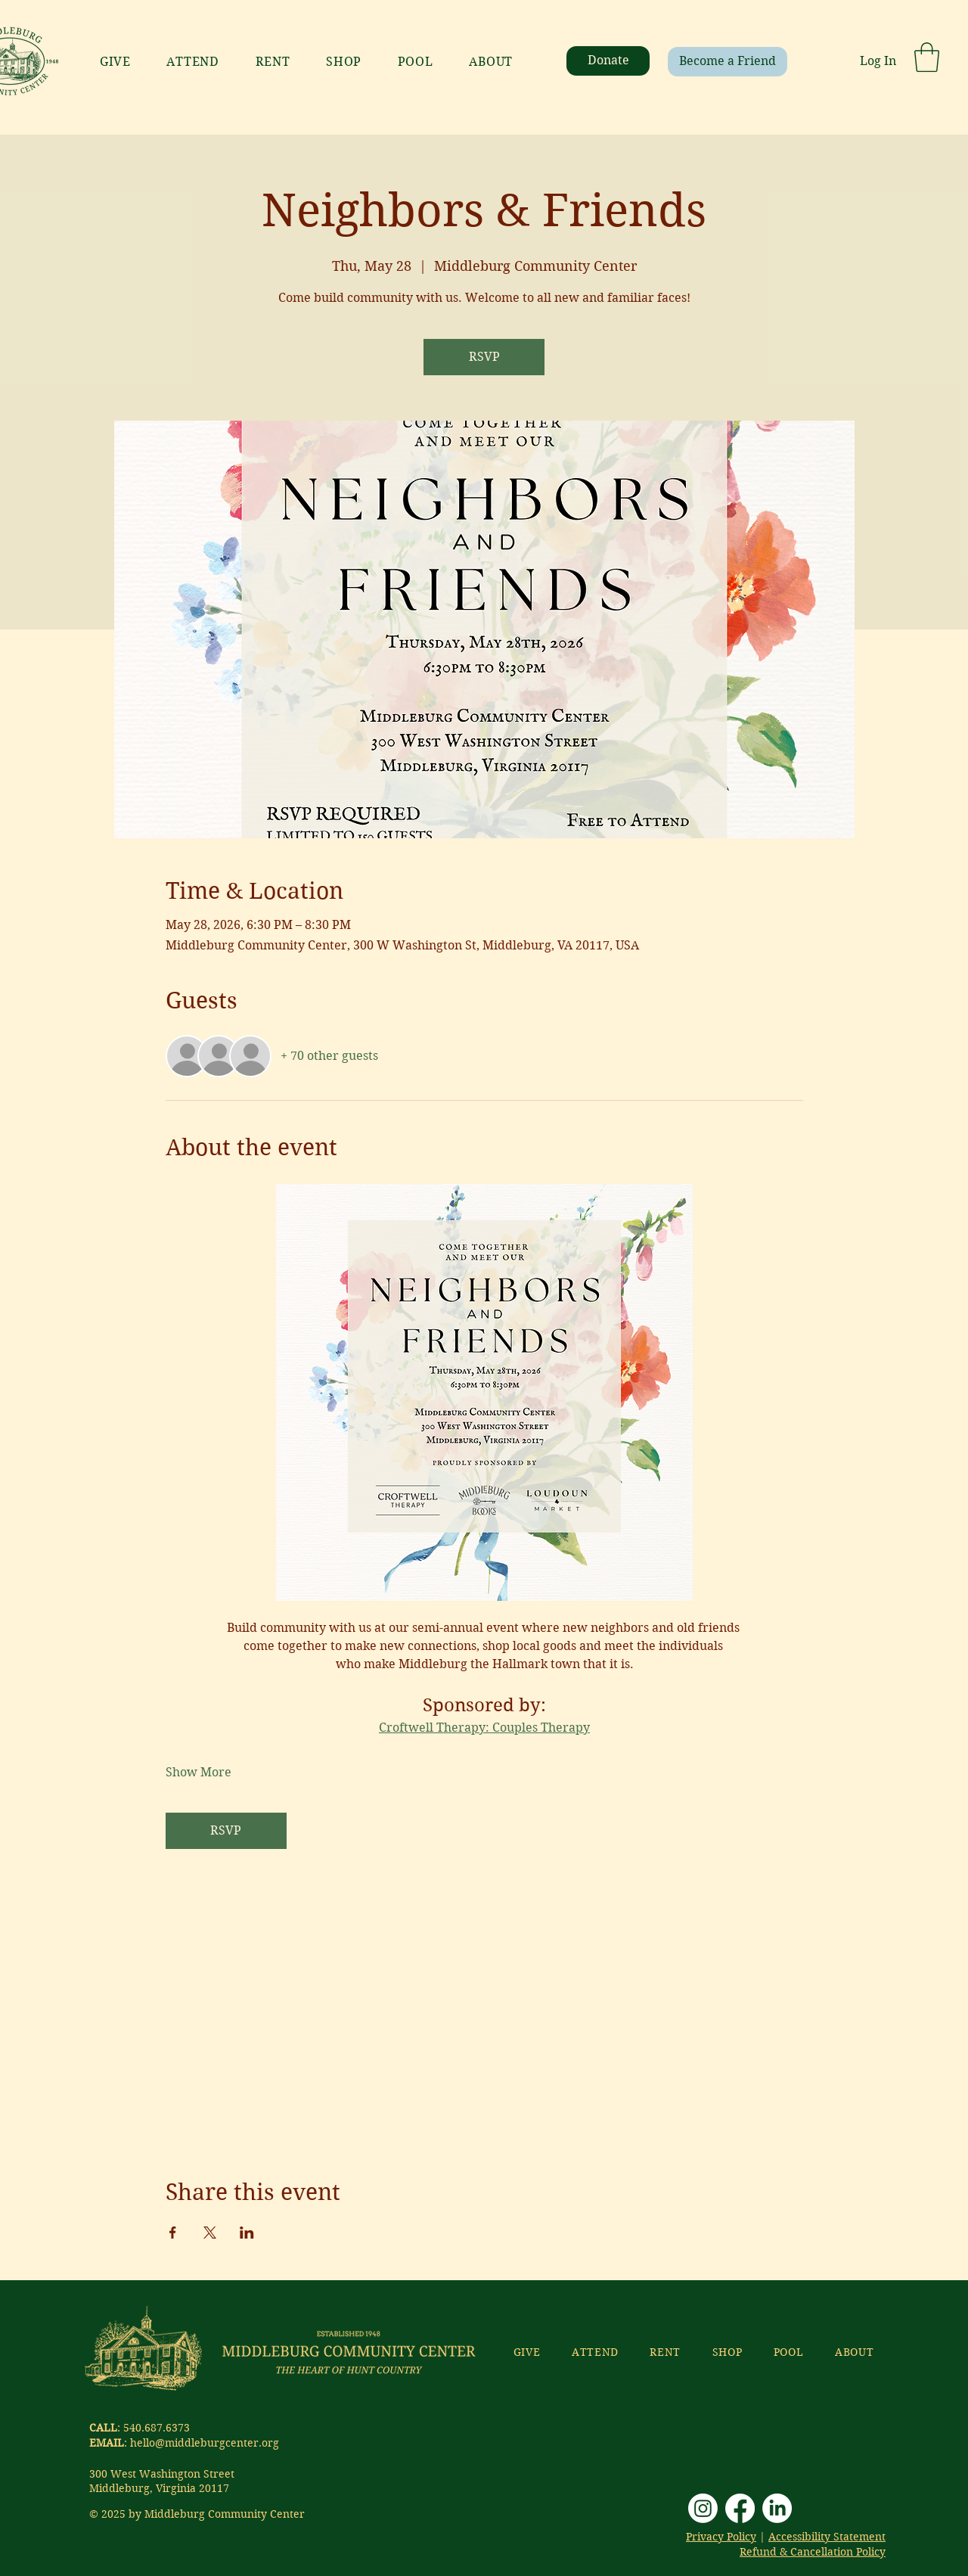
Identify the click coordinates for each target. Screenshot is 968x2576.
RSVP (484, 357)
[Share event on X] (210, 2232)
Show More (198, 1772)
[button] (926, 57)
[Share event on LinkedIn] (247, 2232)
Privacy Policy (721, 2536)
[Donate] (608, 61)
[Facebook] (740, 2508)
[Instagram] (703, 2508)
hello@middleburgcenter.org (204, 2443)
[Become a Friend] (727, 61)
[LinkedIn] (777, 2508)
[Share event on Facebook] (173, 2232)
